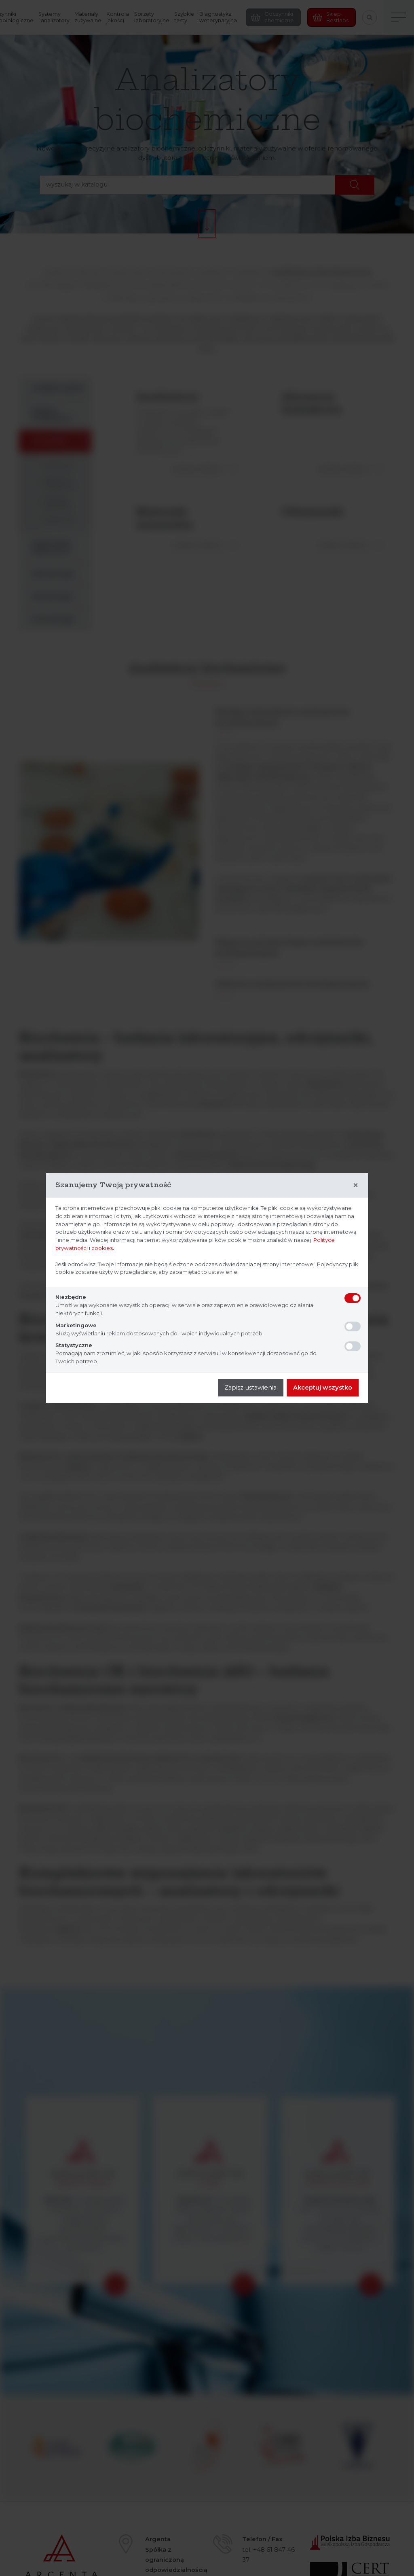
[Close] (355, 1185)
